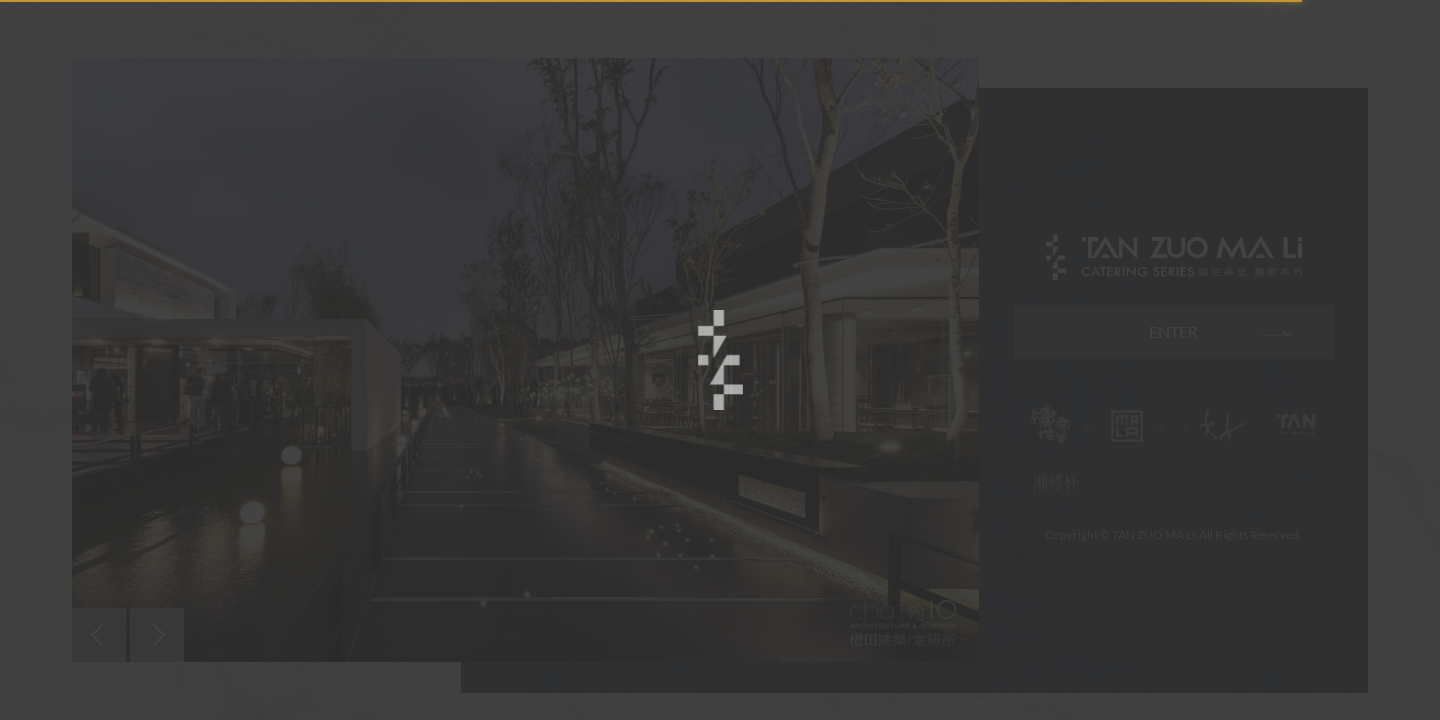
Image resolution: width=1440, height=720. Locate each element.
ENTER (1173, 331)
